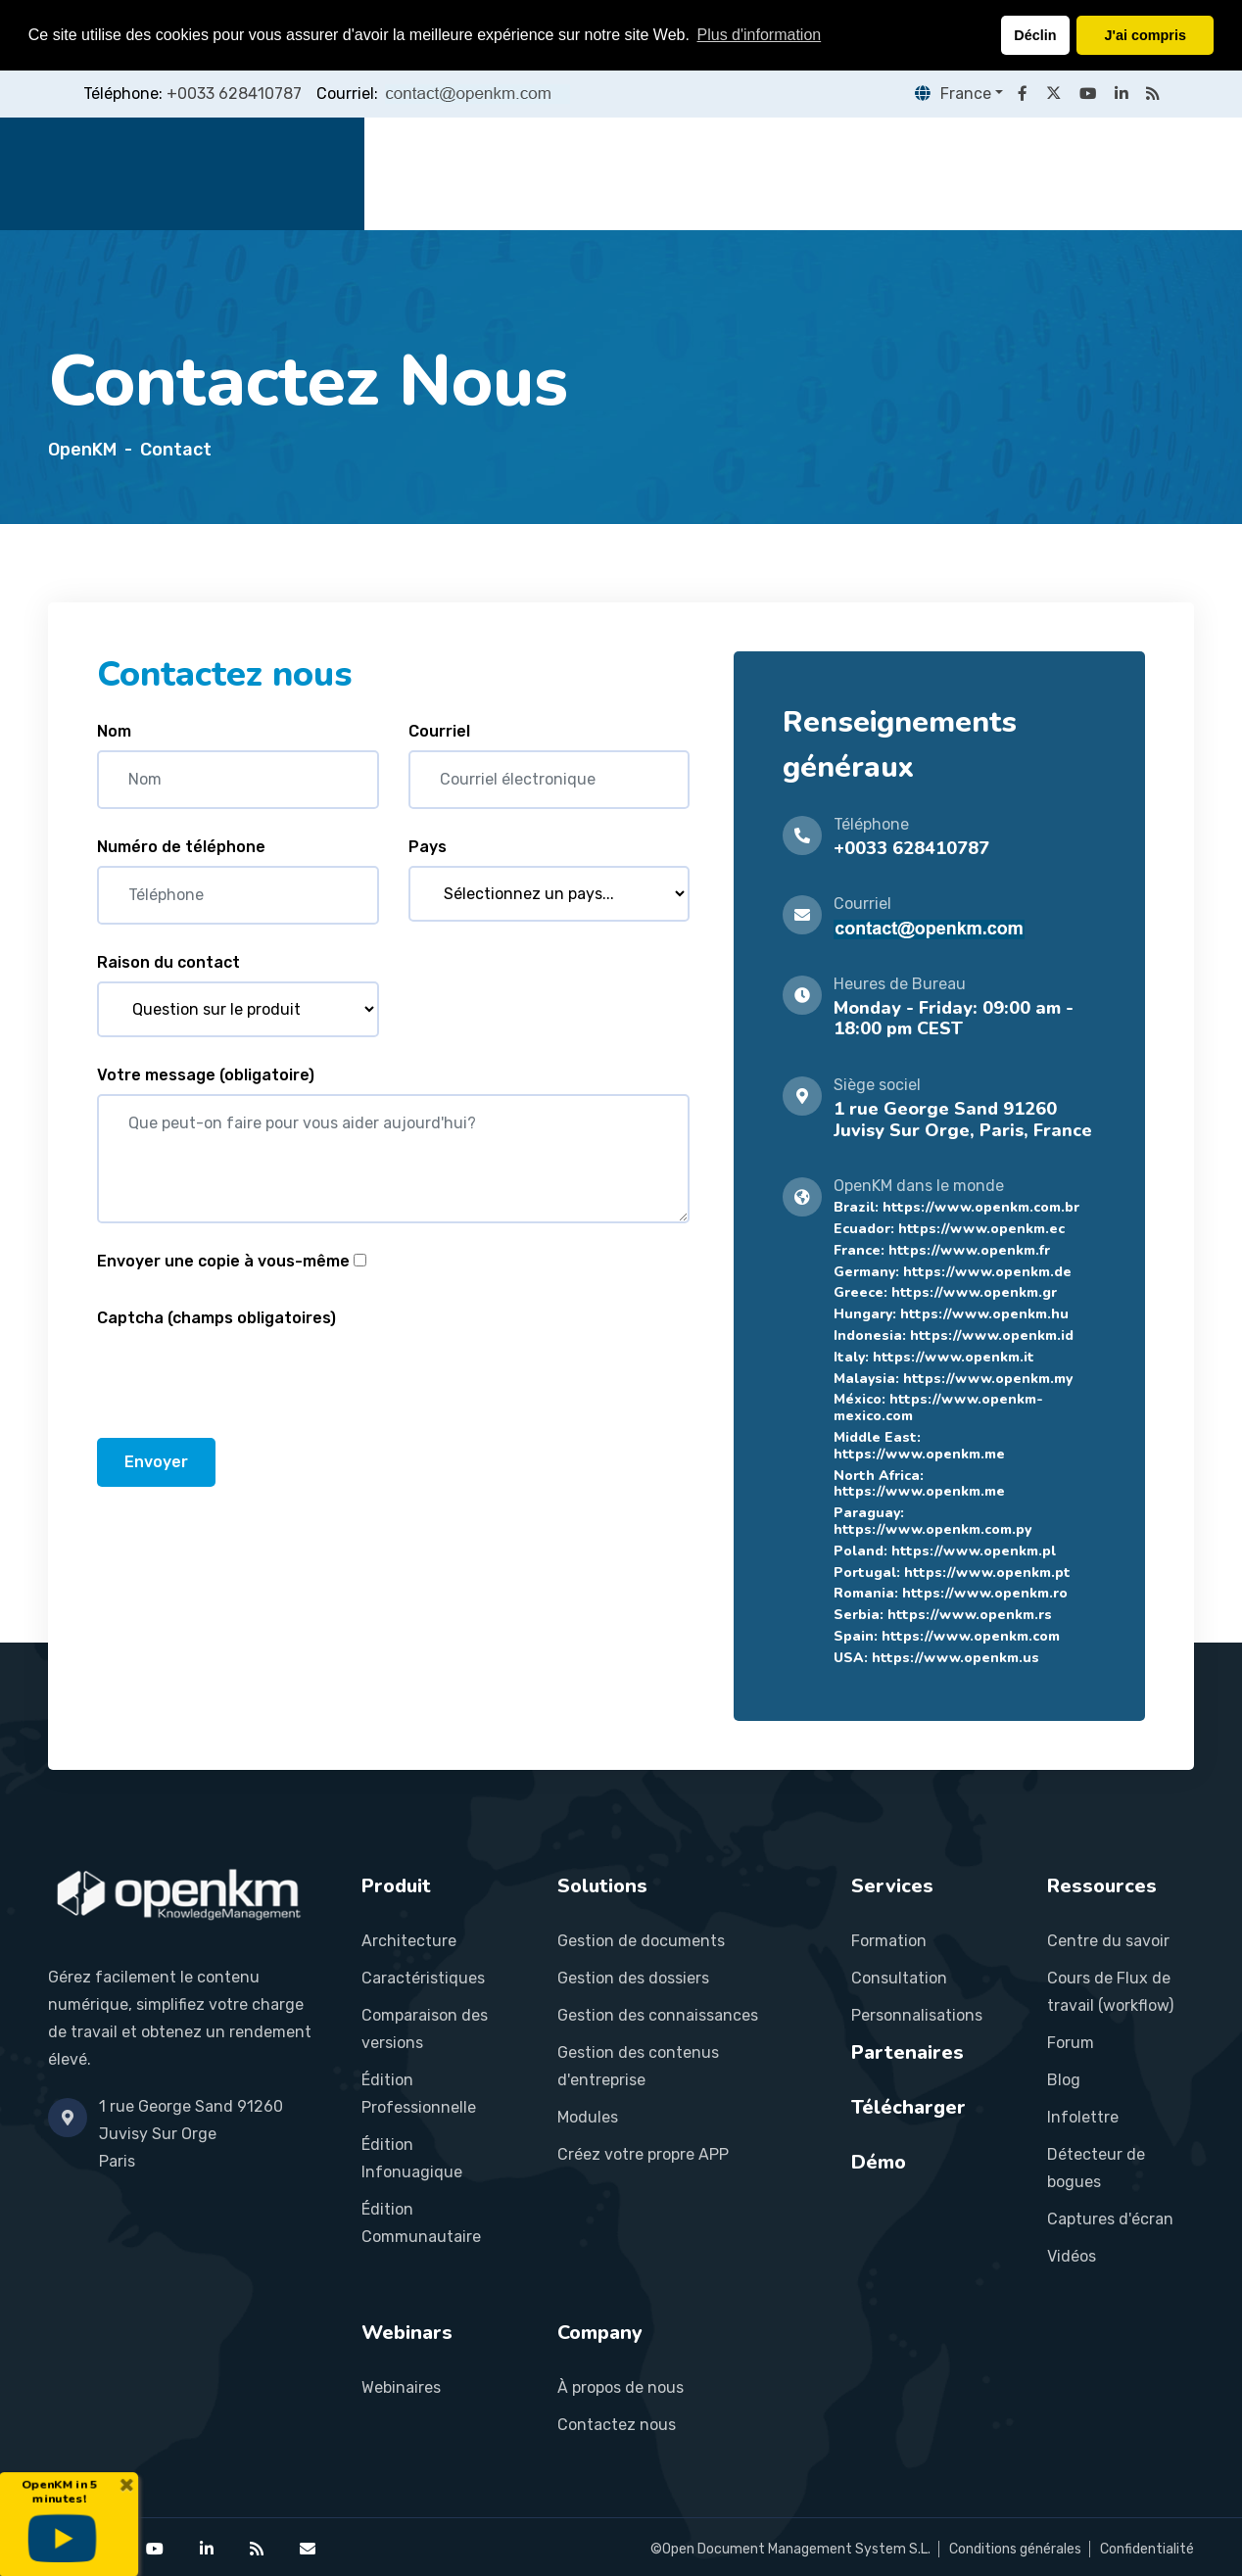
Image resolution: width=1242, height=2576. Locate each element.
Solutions (609, 173)
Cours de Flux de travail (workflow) (1110, 1992)
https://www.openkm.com (971, 1636)
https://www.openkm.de (987, 1272)
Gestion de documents (641, 1941)
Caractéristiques (423, 1978)
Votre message (205, 1075)
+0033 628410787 (234, 93)
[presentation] (246, 1375)
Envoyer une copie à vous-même (223, 1261)
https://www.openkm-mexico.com (938, 1407)
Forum (1070, 2042)
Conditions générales (1015, 2549)
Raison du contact (168, 962)
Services (711, 173)
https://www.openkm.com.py (932, 1529)
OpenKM (82, 449)
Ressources (949, 173)
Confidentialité (1147, 2549)
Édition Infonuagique (411, 2158)
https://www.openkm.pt (987, 1572)
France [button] (949, 93)
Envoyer (156, 1462)
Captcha (216, 1318)
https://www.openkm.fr (969, 1250)
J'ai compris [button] (1144, 35)
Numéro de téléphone (181, 846)
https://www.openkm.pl (973, 1551)
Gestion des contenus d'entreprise (638, 2066)
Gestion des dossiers (633, 1978)
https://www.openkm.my (988, 1378)
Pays (427, 846)
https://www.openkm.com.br (981, 1207)
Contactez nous (616, 2424)
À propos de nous (620, 2387)
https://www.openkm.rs (969, 1614)
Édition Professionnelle (418, 2094)
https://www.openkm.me (919, 1454)
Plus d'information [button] (759, 34)
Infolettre (1083, 2117)
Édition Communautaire (421, 2223)
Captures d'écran (1110, 2219)
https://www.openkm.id (992, 1335)
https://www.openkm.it (953, 1357)
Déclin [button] (1035, 35)
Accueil (423, 173)
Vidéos (1071, 2256)
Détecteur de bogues (1096, 2168)
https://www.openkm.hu (984, 1314)
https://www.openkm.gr (974, 1292)
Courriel (439, 731)
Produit (511, 173)
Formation (889, 1941)
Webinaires (401, 2387)
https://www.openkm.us (955, 1657)
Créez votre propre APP (643, 2154)
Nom (114, 731)
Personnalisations (916, 2015)
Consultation (899, 1978)
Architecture (408, 1941)
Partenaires (824, 173)
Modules (587, 2117)
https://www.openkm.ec (981, 1228)
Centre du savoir (1108, 1941)
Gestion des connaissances (657, 2015)
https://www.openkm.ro (985, 1593)
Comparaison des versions (424, 2029)
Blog (1063, 2080)
